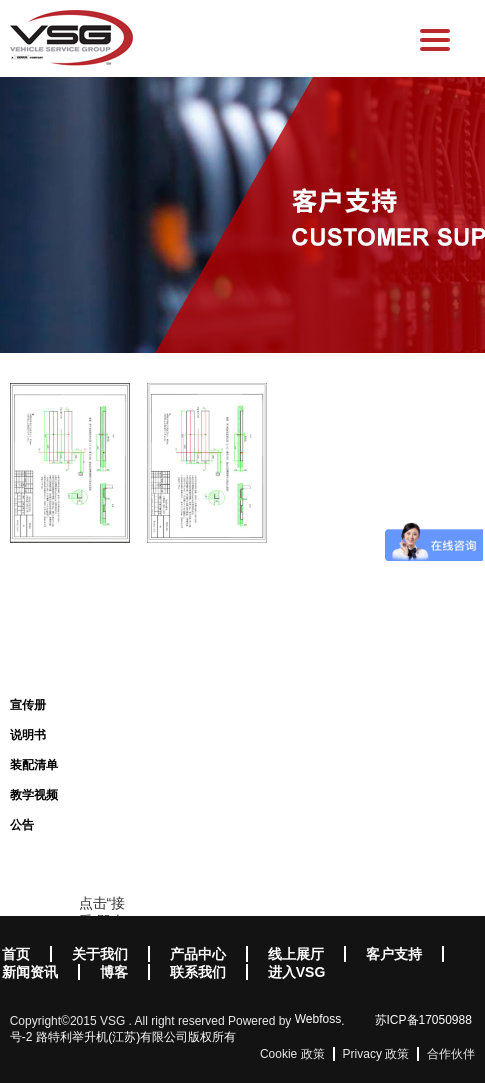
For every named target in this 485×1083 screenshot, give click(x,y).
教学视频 (34, 795)
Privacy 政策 (376, 1054)
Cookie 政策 (292, 1054)
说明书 (28, 735)
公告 (22, 825)
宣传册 (28, 705)
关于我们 (100, 954)
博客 (114, 972)
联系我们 (198, 972)
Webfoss (318, 1019)
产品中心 (198, 954)
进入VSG (297, 972)
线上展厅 (296, 954)
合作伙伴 (451, 1054)
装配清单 (34, 765)
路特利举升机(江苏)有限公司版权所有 (136, 1037)
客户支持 (394, 954)
